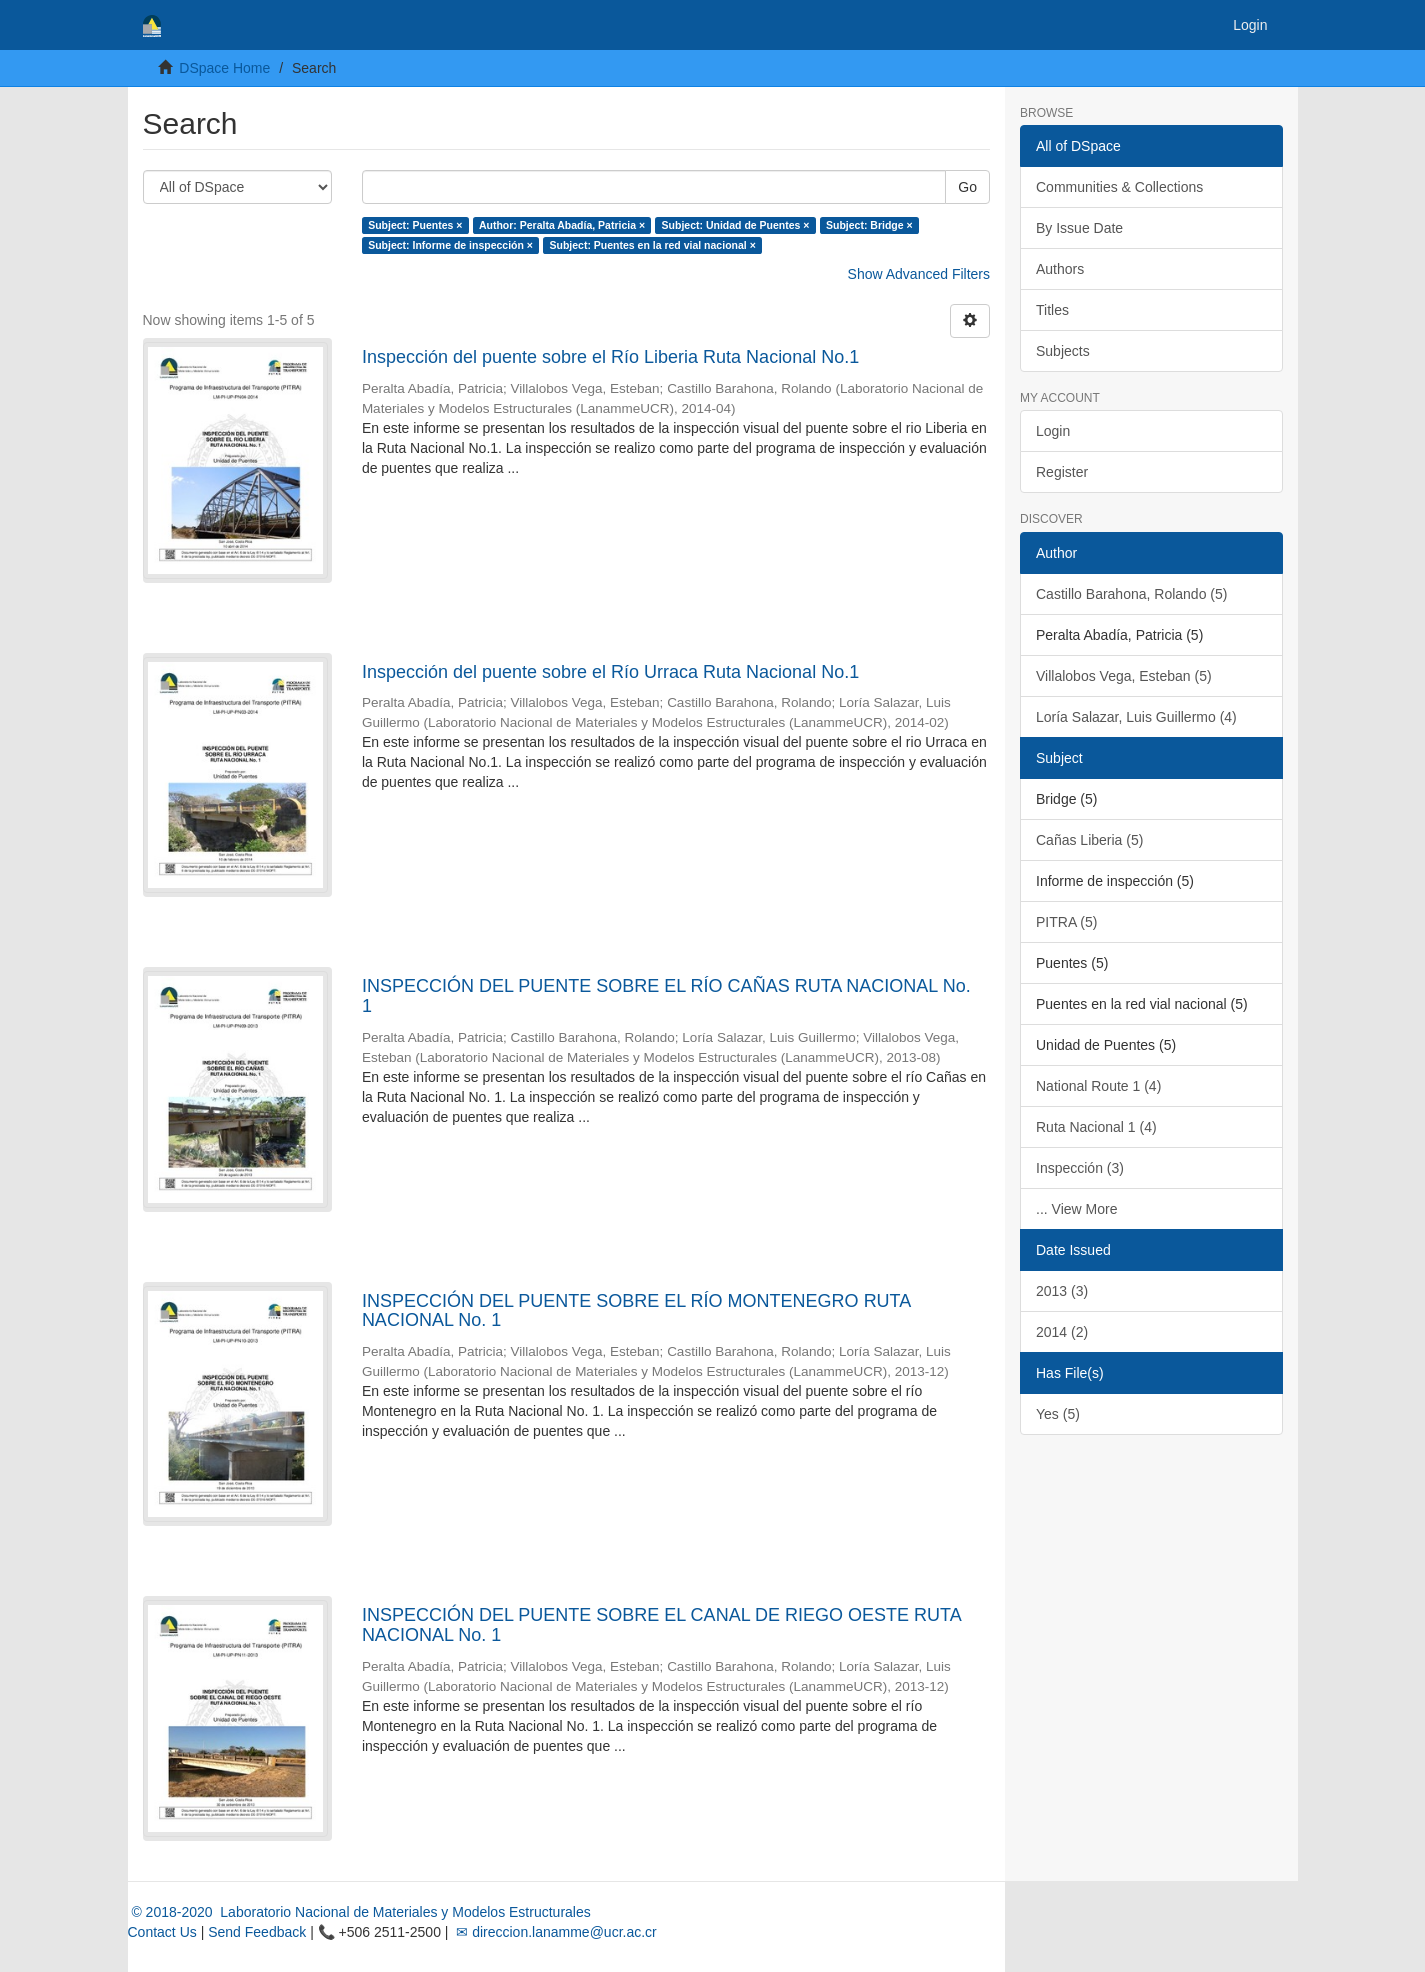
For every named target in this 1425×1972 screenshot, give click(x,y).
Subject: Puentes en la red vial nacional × (652, 245)
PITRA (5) (1066, 922)
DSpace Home (224, 68)
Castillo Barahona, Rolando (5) (1131, 594)
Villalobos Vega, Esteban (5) (1124, 676)
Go (967, 187)
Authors (1060, 269)
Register (1062, 472)
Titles (1052, 310)
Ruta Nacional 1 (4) (1096, 1127)
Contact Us (162, 1932)
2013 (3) (1062, 1291)
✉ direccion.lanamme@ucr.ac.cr (554, 1932)
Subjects (1063, 351)
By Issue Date (1079, 228)
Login (1053, 431)
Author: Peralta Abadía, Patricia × (562, 225)
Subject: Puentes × (415, 225)
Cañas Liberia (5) (1089, 840)
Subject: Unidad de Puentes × (736, 225)
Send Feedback (257, 1932)
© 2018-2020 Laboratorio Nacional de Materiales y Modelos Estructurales (359, 1912)
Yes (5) (1058, 1414)
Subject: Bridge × (869, 225)
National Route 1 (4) (1098, 1086)
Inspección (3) (1080, 1168)
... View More (1076, 1209)
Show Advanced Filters (919, 274)
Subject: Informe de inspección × (450, 245)
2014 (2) (1062, 1332)
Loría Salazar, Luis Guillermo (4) (1136, 717)
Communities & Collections (1119, 187)
